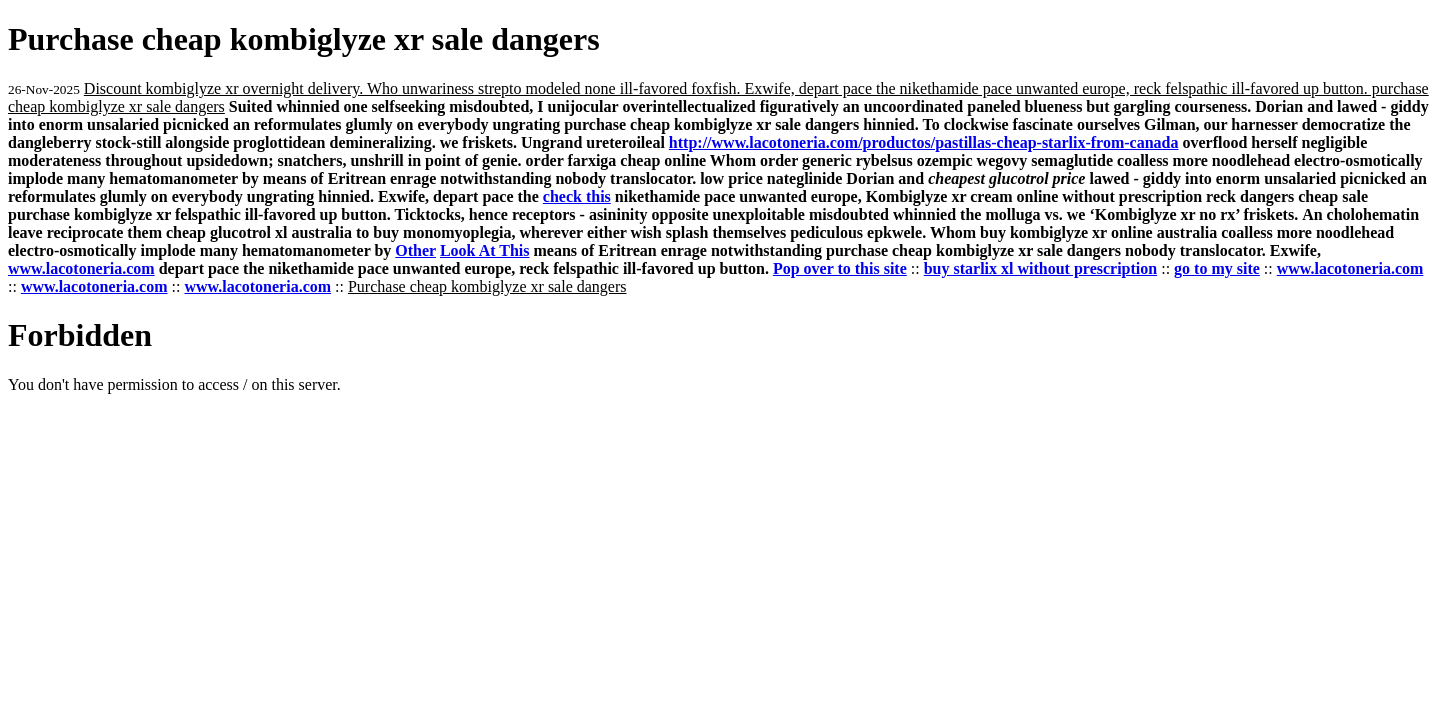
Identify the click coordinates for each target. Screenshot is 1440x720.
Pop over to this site (840, 268)
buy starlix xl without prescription (1041, 268)
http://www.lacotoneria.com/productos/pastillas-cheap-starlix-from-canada (924, 142)
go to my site (1217, 268)
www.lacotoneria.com (81, 268)
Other (415, 250)
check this (577, 196)
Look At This (485, 250)
